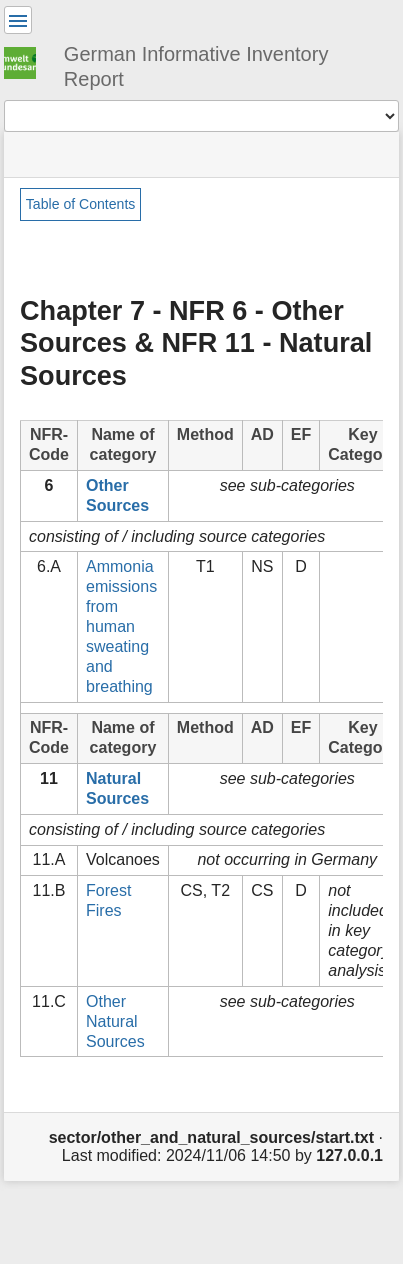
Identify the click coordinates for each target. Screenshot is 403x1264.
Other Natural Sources (115, 1021)
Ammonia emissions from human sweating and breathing (121, 626)
